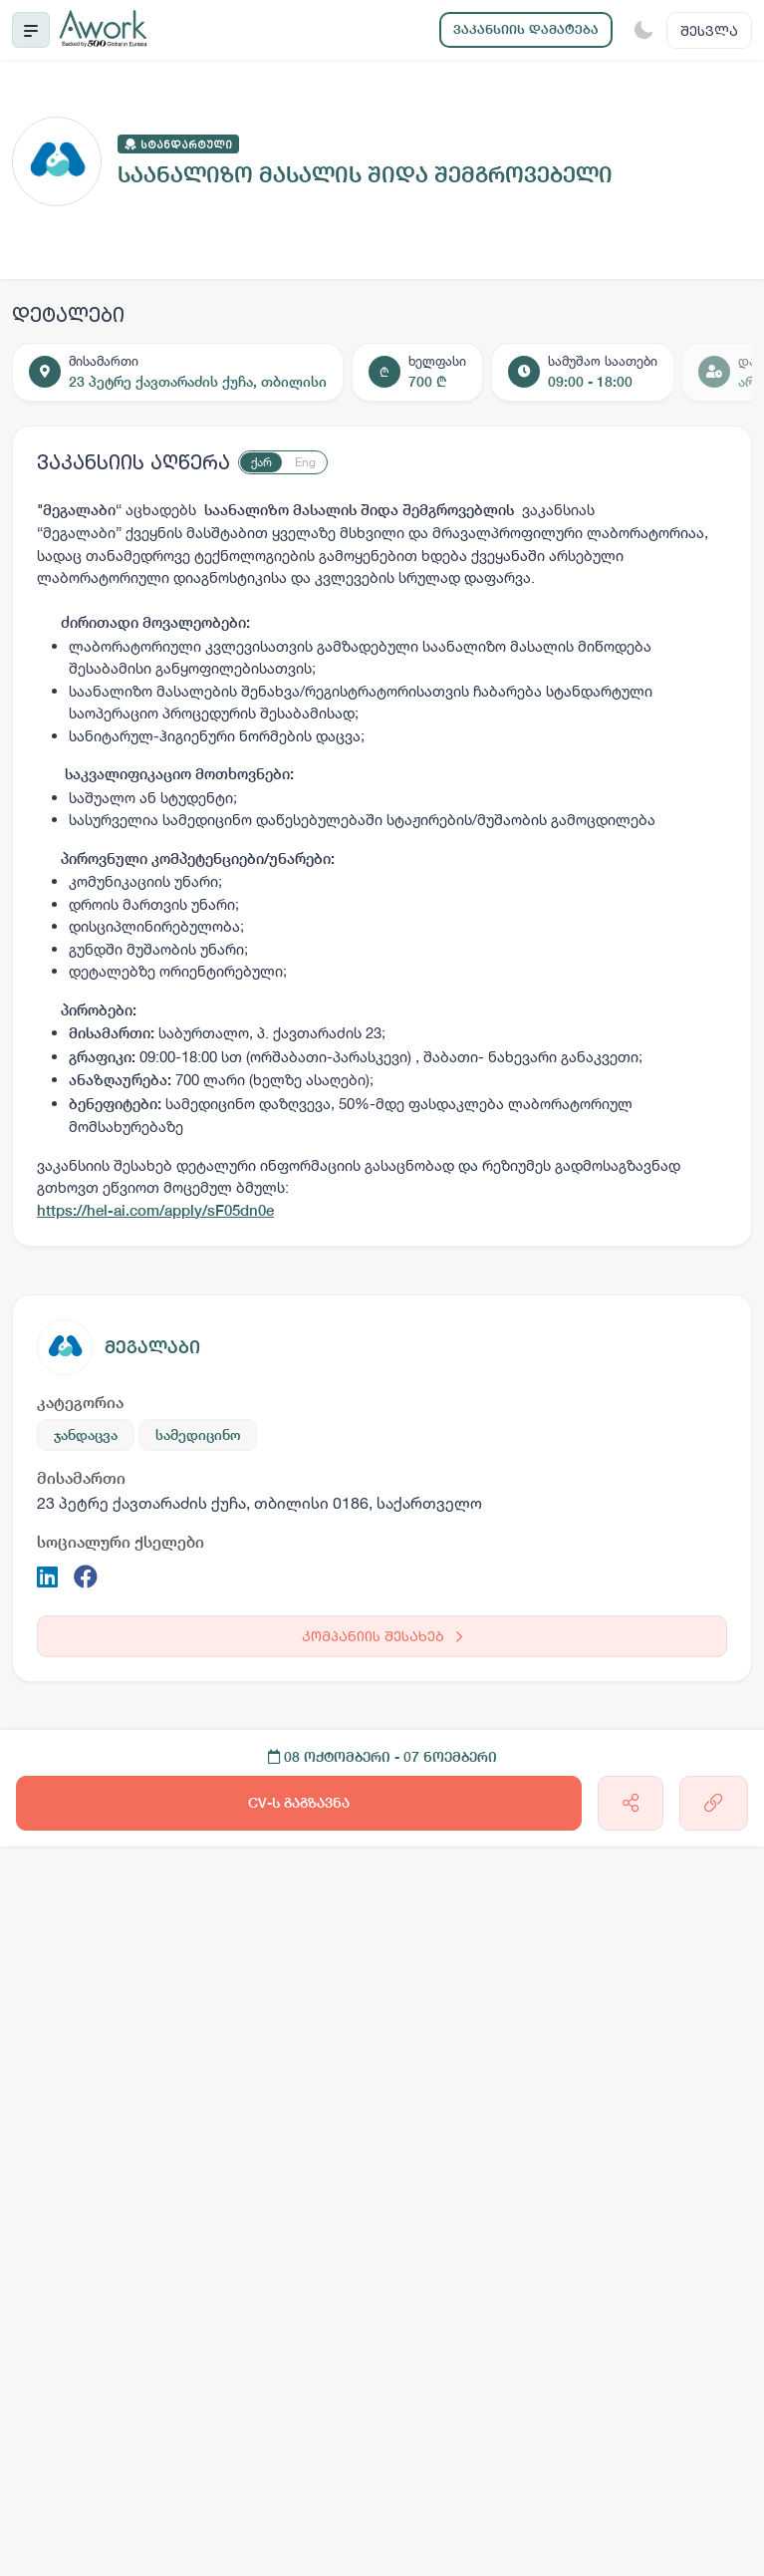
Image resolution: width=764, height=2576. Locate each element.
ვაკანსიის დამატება (526, 29)
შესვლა (709, 30)
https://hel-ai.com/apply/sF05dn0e (155, 1210)
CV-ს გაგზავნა (299, 1803)
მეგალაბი (152, 1346)
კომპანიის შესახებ (382, 1635)
